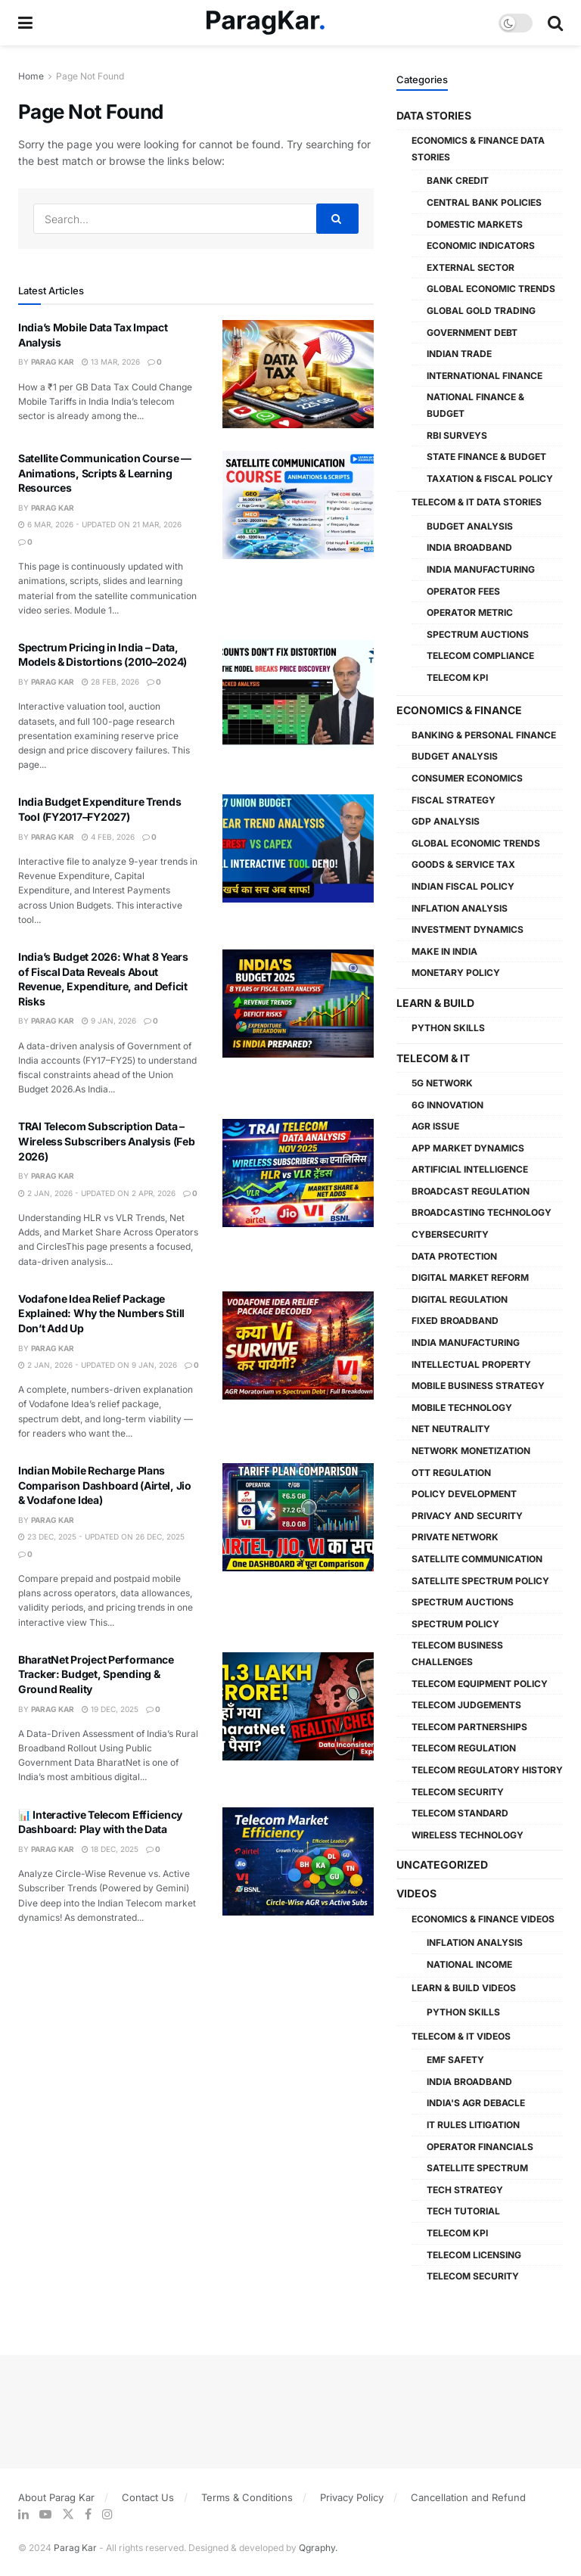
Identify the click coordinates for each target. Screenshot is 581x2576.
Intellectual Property (471, 1364)
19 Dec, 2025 (110, 1709)
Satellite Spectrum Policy (480, 1580)
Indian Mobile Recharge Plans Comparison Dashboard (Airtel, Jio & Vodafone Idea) (104, 1485)
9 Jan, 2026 (109, 1020)
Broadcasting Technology (481, 1212)
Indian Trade (459, 353)
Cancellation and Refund (468, 2497)
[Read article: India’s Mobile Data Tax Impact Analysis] (298, 374)
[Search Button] (555, 22)
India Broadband (469, 547)
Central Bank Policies (484, 202)
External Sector (470, 267)
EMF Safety (455, 2059)
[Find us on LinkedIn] (23, 2514)
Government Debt (472, 332)
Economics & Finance (459, 710)
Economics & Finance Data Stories (478, 149)
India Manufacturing (481, 569)
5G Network (442, 1083)
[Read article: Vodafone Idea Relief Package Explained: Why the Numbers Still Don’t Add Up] (298, 1345)
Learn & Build (435, 1002)
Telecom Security (458, 1792)
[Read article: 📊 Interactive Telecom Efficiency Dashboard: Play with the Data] (298, 1861)
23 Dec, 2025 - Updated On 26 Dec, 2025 (101, 1536)
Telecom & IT (433, 1058)
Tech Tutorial (463, 2211)
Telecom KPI (457, 677)
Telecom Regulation (464, 1748)
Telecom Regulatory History (487, 1770)
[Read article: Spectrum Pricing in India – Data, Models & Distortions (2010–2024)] (298, 694)
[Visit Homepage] (266, 23)
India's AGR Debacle (476, 2102)
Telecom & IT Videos (461, 2036)
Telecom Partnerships (469, 1726)
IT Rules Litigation (473, 2124)
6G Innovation (447, 1105)
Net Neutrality (451, 1428)
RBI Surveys (457, 435)
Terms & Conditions (247, 2497)
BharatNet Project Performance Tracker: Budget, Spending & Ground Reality (96, 1674)
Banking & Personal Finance (484, 735)
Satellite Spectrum (477, 2168)
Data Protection (454, 1256)
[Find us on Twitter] (68, 2514)
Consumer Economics (467, 778)
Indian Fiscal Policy (463, 886)
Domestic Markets (475, 224)
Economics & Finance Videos (483, 1919)
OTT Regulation (451, 1472)
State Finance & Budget (486, 456)
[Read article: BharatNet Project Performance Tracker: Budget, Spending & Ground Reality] (298, 1706)
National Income (469, 1964)
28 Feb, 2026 (110, 681)
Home (31, 76)
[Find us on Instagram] (107, 2514)
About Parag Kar (56, 2497)
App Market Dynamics (468, 1148)
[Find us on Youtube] (45, 2514)
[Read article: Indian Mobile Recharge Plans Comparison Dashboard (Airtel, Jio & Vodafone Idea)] (298, 1517)
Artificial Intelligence (470, 1169)
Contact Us (148, 2497)
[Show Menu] (25, 22)
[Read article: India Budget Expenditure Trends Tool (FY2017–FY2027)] (298, 848)
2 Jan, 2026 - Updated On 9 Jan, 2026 (97, 1364)
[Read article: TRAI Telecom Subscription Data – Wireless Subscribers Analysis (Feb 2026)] (298, 1173)
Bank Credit (458, 180)
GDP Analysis (446, 821)
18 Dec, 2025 (110, 1849)
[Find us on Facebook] (88, 2514)
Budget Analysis (470, 526)
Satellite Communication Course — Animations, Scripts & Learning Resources (104, 473)
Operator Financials (480, 2146)
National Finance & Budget (475, 405)
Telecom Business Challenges (457, 1653)
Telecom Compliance (480, 655)
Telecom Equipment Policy (480, 1683)
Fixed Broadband (455, 1320)
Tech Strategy (465, 2189)
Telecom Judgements (466, 1705)
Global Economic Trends (491, 288)
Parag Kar (52, 361)
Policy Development (464, 1493)
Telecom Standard (460, 1813)
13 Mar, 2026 (111, 361)
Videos (416, 1893)
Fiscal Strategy (454, 800)
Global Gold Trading (481, 310)
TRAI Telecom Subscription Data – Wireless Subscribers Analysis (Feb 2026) (106, 1141)
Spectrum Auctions (478, 634)
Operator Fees (463, 591)
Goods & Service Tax (463, 864)
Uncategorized (442, 1864)
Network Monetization (471, 1450)
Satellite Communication (477, 1559)
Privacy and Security (467, 1515)
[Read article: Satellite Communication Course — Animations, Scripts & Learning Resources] (298, 505)
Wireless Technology (468, 1835)
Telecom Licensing (474, 2255)
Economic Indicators (481, 245)
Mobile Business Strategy (478, 1385)
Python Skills (448, 1027)
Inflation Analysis (460, 908)
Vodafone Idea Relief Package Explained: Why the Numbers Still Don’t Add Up (101, 1313)
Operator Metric (470, 612)
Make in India (444, 951)
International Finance (484, 375)
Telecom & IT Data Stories (477, 502)
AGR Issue (435, 1126)
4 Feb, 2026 (108, 836)
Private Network (455, 1537)
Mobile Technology (462, 1407)
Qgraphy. (318, 2547)
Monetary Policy (456, 972)
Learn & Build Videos (464, 1987)
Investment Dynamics (468, 929)
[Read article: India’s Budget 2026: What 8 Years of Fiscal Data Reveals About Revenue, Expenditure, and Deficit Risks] (298, 1003)
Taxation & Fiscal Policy (490, 478)
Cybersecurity (450, 1234)
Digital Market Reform (470, 1277)
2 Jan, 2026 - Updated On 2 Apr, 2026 (97, 1193)
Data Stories (433, 115)
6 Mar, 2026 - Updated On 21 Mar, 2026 (100, 524)
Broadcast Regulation (471, 1191)
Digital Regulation (460, 1299)
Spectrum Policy (455, 1624)
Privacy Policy (352, 2497)
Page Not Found (90, 76)
